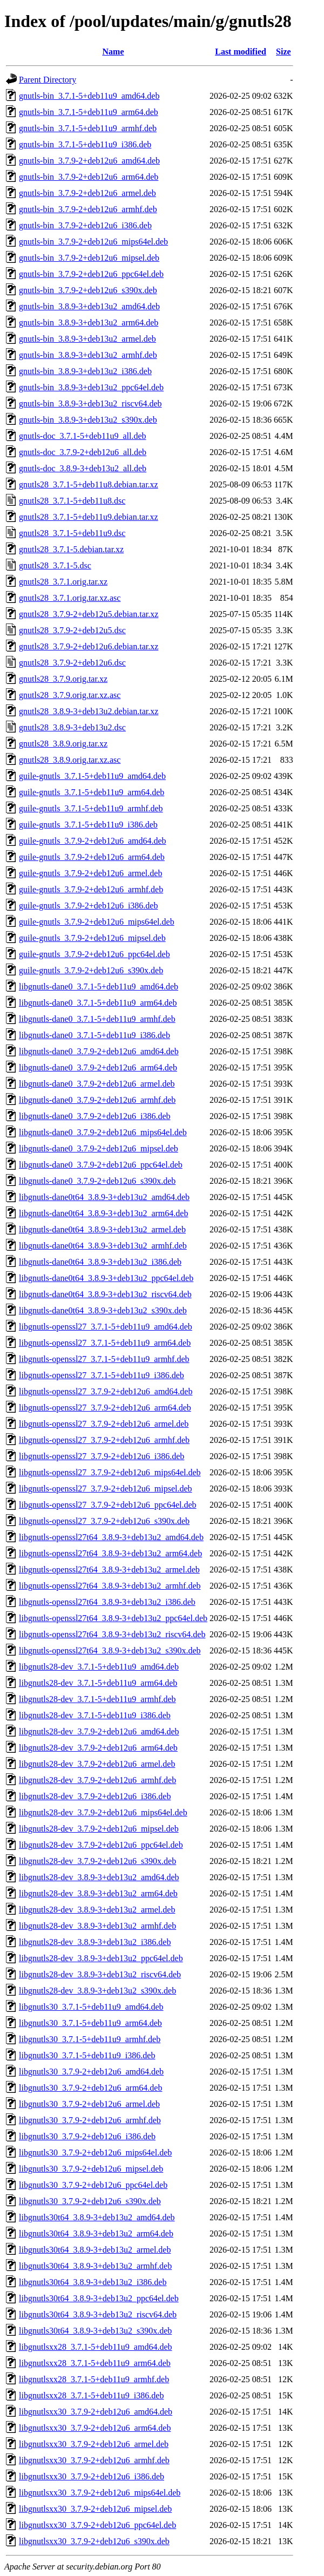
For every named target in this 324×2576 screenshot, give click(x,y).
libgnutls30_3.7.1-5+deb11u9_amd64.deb (91, 2006)
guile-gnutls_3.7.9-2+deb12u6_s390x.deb (91, 970)
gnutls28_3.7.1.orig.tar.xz (63, 581)
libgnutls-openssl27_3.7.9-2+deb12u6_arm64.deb (105, 1407)
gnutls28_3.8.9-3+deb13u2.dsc (72, 727)
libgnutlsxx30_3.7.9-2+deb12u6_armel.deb (93, 2444)
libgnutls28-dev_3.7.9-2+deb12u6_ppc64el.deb (101, 1844)
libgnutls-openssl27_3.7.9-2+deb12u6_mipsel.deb (105, 1488)
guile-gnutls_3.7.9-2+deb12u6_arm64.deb (92, 857)
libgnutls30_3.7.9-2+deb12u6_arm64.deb (90, 2087)
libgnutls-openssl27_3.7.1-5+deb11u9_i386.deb (101, 1375)
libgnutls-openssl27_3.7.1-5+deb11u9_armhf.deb (104, 1359)
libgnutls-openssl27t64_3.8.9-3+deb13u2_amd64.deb (111, 1537)
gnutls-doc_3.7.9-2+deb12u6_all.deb (82, 452)
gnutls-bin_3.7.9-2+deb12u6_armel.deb (87, 193)
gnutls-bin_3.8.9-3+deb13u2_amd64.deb (89, 306)
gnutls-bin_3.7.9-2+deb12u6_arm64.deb (88, 176)
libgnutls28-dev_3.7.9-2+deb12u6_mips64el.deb (103, 1812)
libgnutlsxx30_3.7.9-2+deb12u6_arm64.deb (95, 2427)
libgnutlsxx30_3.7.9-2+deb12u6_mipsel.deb (95, 2508)
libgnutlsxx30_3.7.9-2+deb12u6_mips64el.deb (99, 2492)
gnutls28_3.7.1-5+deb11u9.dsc (72, 533)
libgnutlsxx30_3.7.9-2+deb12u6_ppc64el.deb (97, 2525)
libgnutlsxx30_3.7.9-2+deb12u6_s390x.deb (94, 2541)
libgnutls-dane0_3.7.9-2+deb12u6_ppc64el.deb (101, 1164)
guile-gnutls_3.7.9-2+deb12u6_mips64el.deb (96, 921)
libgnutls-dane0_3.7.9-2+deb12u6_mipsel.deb (98, 1148)
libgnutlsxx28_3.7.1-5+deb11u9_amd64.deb (95, 2346)
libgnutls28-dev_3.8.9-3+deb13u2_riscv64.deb (100, 1974)
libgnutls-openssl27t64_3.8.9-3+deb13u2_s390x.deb (110, 1650)
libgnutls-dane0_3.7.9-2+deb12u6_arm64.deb (98, 1067)
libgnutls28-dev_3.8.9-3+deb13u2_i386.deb (95, 1942)
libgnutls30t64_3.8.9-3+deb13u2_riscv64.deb (98, 2314)
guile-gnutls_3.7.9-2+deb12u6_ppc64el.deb (94, 954)
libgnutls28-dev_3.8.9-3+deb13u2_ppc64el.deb (101, 1958)
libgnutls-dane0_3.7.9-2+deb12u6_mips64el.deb (103, 1132)
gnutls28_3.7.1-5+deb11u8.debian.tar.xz (88, 484)
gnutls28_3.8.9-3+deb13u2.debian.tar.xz (88, 711)
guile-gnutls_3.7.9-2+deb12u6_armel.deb (90, 873)
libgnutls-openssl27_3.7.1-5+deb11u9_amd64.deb (105, 1326)
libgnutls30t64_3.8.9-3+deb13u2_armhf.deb (95, 2265)
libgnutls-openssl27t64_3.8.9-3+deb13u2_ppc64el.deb (113, 1618)
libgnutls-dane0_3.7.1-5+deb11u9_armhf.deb (97, 1018)
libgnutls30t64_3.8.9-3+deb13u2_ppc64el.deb (99, 2298)
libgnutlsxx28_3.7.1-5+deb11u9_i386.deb (91, 2395)
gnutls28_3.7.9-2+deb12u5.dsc (72, 630)
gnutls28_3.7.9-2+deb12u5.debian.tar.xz (88, 614)
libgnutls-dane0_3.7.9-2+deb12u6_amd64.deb (99, 1051)
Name (113, 51)
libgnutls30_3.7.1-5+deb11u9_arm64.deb (90, 2023)
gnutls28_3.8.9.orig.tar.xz (63, 743)
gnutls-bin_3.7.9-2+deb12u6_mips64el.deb (93, 241)
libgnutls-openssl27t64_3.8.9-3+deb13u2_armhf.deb (110, 1585)
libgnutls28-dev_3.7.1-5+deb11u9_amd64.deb (99, 1666)
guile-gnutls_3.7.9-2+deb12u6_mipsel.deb (92, 938)
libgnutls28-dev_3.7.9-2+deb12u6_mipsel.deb (99, 1828)
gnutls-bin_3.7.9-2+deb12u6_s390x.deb (88, 290)
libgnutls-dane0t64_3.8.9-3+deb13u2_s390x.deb (103, 1310)
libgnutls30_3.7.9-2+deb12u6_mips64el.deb (95, 2152)
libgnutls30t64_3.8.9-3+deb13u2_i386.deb (92, 2282)
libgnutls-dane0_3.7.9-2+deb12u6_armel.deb (97, 1083)
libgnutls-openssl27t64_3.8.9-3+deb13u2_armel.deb (109, 1569)
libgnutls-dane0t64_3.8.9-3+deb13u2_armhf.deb (103, 1245)
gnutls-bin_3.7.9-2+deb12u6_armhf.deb (88, 209)
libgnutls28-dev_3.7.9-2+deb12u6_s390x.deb (97, 1861)
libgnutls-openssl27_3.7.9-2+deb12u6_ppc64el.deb (108, 1504)
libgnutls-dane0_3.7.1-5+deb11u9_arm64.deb (98, 1002)
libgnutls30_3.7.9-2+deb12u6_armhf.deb (90, 2120)
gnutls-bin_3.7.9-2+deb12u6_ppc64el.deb (91, 274)
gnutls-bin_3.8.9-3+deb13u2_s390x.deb (88, 419)
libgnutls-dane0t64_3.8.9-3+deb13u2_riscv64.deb (105, 1294)
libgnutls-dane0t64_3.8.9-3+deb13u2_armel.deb (102, 1229)
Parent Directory (47, 79)
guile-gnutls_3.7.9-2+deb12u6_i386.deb (88, 905)
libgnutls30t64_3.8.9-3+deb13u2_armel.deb (95, 2249)
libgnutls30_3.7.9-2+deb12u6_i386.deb (87, 2136)
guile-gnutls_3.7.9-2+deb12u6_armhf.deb (91, 889)
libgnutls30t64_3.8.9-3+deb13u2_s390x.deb (95, 2330)
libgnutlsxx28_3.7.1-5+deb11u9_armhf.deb (94, 2379)
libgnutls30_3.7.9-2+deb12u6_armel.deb (89, 2104)
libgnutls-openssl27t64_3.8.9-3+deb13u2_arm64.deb (110, 1553)
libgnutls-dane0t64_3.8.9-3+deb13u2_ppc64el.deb (106, 1278)
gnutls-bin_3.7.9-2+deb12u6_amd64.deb (89, 160)
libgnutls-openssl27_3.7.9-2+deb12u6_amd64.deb (105, 1391)
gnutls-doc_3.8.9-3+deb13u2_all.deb (82, 468)
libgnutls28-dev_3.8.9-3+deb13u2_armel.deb (97, 1909)
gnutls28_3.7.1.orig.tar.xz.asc (69, 597)
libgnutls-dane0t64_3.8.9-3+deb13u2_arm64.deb (103, 1213)
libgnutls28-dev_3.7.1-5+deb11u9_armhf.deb (97, 1699)
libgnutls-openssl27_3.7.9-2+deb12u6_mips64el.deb (110, 1472)
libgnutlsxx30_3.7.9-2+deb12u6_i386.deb (91, 2476)
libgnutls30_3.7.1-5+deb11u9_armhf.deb (89, 2039)
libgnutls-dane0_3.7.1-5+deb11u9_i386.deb (94, 1035)
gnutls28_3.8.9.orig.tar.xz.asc (69, 759)
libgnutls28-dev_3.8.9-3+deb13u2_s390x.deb (97, 1990)
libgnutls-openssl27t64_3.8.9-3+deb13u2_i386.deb (107, 1601)
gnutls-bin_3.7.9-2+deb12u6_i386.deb (85, 225)
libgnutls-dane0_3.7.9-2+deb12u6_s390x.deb (97, 1180)
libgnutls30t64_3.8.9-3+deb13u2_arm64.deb (96, 2233)
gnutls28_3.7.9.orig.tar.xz (63, 678)
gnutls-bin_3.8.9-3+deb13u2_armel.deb (87, 338)
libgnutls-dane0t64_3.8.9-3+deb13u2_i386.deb (100, 1261)
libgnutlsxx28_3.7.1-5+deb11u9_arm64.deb (95, 2363)
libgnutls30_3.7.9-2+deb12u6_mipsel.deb (91, 2168)
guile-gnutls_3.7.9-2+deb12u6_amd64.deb (92, 840)
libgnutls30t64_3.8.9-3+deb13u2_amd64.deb (97, 2217)
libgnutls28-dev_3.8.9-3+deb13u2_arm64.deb (98, 1893)
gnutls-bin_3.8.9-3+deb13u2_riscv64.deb (90, 403)
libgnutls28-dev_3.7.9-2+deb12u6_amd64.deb (99, 1731)
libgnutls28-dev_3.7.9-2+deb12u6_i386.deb (95, 1796)
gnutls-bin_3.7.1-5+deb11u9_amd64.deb (89, 95)
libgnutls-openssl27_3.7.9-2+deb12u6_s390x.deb (104, 1521)
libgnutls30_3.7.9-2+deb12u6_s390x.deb (90, 2201)
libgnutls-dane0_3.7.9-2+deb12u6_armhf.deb (97, 1099)
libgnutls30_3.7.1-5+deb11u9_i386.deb (87, 2055)
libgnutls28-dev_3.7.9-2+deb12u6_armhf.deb (97, 1780)
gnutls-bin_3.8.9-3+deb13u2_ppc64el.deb (91, 387)
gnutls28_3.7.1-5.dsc (55, 565)
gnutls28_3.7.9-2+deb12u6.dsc (72, 662)
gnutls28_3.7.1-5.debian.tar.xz (71, 549)
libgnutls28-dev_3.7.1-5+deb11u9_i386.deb (95, 1715)
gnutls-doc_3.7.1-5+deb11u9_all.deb (82, 435)
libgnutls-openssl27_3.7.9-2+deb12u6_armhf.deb (104, 1440)
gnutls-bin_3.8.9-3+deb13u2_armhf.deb (88, 355)
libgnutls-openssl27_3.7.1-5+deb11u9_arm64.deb (105, 1342)
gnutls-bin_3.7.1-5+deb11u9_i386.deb (85, 144)
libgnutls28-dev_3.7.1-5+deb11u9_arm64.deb (98, 1682)
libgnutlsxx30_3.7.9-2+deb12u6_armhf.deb (94, 2460)
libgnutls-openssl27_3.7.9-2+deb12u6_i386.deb (101, 1456)
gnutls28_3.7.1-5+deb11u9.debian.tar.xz (88, 516)
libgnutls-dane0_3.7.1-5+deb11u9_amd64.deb (98, 986)
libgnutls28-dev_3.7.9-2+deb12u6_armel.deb (97, 1763)
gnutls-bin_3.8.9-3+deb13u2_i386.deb (85, 371)
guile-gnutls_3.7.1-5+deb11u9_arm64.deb (91, 792)
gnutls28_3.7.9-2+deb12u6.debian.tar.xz (88, 646)
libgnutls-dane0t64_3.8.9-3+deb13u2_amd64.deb (104, 1197)
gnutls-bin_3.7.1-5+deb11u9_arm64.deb (88, 112)
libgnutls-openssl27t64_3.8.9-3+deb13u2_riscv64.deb (112, 1634)
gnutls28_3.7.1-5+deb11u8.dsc (72, 500)
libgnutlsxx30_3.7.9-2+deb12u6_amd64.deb (95, 2411)
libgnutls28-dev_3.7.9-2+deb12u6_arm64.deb (98, 1747)
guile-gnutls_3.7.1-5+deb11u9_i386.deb (88, 824)
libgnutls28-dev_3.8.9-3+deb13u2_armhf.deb (97, 1925)
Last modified (240, 51)
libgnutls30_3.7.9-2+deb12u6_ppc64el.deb (93, 2184)
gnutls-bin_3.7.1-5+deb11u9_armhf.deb (88, 128)
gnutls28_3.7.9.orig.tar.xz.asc (69, 695)
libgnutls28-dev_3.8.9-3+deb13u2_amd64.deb (99, 1877)
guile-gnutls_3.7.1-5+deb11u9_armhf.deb (91, 808)
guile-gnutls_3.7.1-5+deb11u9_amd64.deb (92, 776)
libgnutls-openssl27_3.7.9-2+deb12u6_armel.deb (103, 1423)
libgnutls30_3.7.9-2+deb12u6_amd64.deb (91, 2071)
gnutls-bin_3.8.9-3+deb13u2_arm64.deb (88, 322)
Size (283, 51)
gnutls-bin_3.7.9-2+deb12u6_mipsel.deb (89, 257)
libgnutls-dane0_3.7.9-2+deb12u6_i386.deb (95, 1116)
